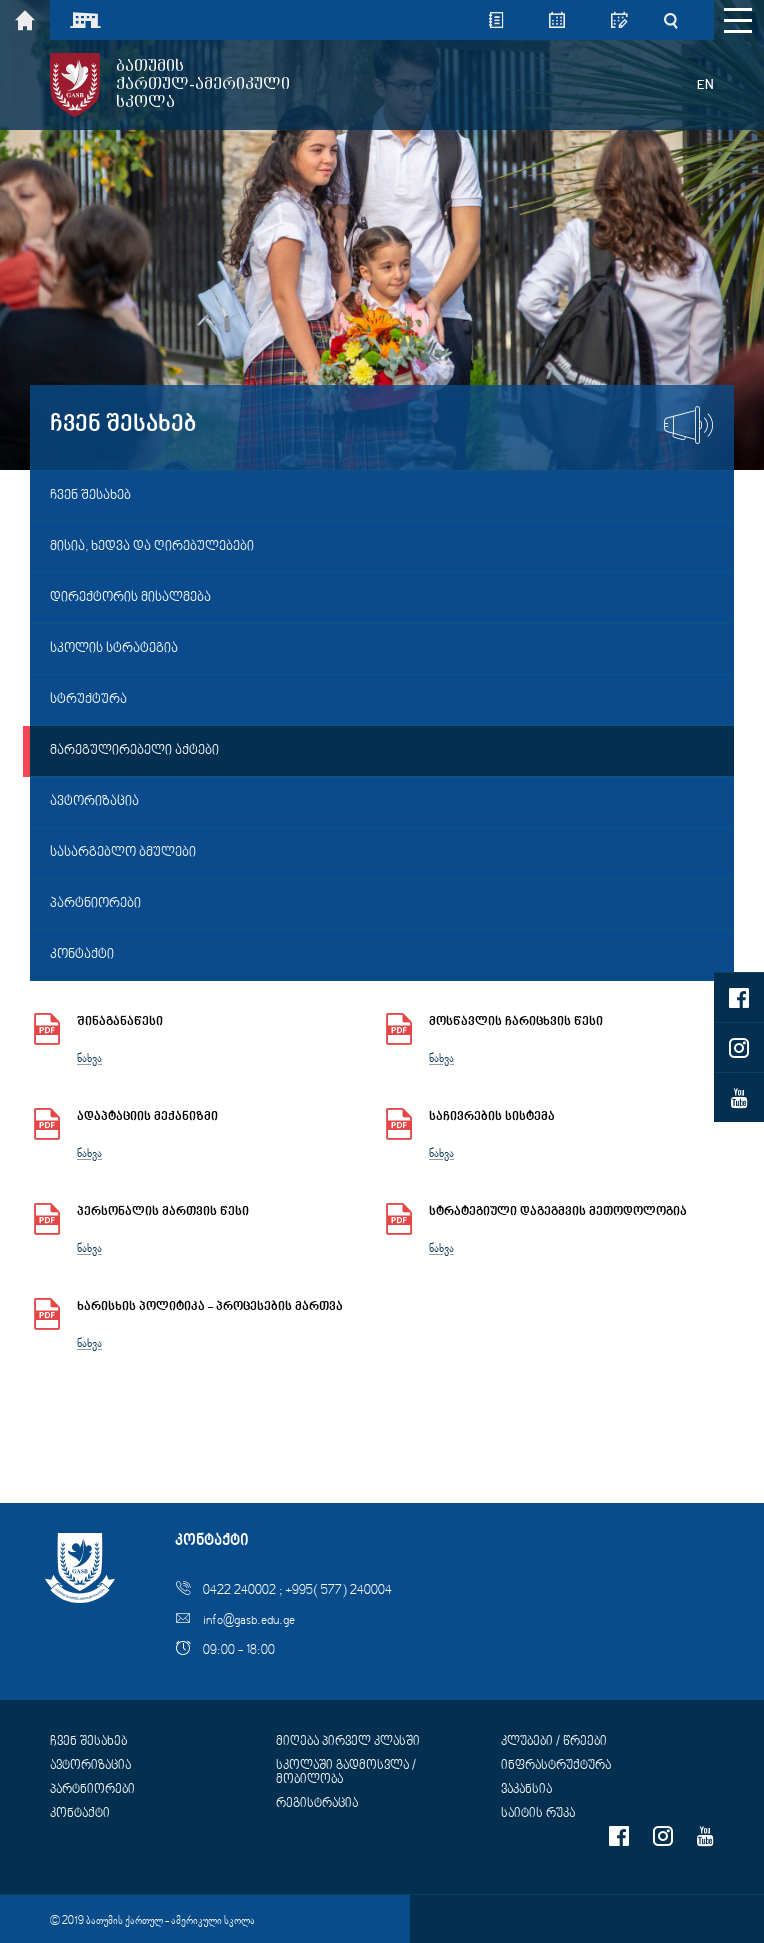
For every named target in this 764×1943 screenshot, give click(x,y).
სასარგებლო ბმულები (123, 853)
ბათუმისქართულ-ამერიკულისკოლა (203, 84)
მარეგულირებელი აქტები (134, 751)
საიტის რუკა (538, 1814)
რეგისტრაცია (317, 1804)
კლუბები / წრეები (554, 1742)
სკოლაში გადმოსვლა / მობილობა (346, 1773)
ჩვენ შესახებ (90, 496)
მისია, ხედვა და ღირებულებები (152, 547)
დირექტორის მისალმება (130, 598)
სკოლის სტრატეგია (114, 649)
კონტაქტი (82, 955)
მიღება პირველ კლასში (348, 1742)
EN (705, 85)
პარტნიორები (95, 904)
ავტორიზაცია (94, 802)
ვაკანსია (526, 1790)
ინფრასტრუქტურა (556, 1766)
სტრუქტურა (88, 700)
